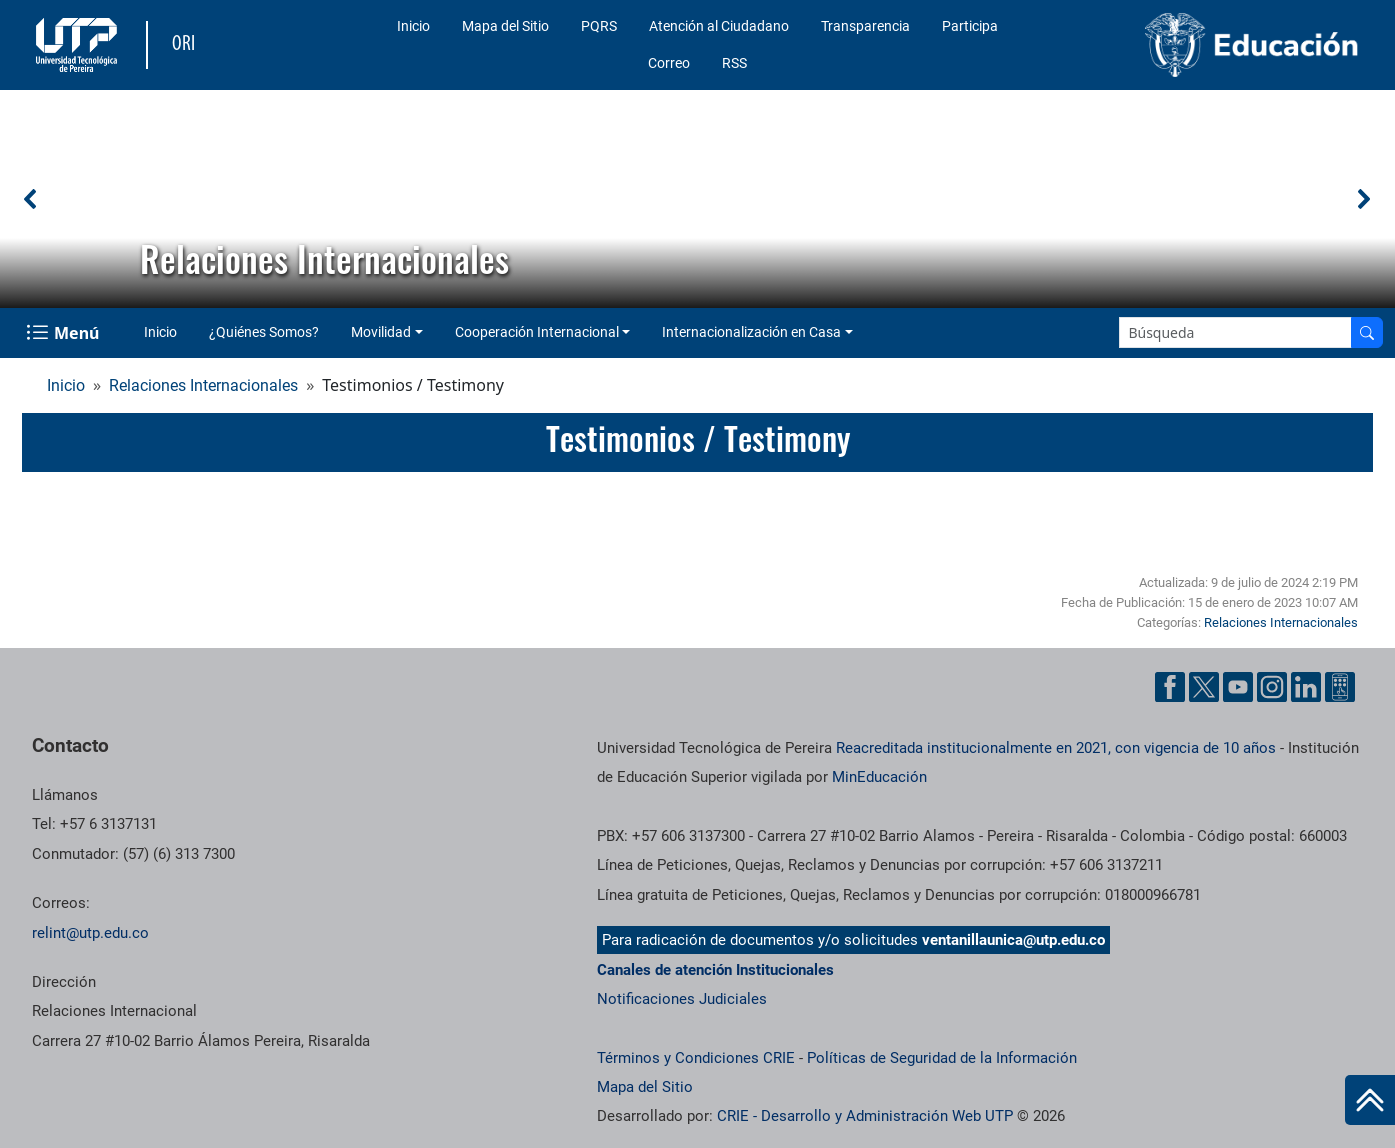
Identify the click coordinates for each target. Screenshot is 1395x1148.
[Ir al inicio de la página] (1370, 1100)
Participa (970, 26)
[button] (31, 199)
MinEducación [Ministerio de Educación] (879, 777)
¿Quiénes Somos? (264, 332)
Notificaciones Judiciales (682, 999)
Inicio (413, 26)
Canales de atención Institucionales (715, 970)
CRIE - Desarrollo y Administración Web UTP (865, 1116)
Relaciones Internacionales (203, 385)
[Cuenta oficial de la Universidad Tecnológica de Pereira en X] (1204, 687)
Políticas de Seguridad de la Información (942, 1058)
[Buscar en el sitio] (1367, 332)
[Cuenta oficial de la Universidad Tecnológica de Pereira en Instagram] (1272, 687)
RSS (734, 63)
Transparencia (865, 26)
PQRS (599, 26)
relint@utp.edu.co (90, 933)
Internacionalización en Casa (751, 332)
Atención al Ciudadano (719, 26)
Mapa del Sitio (505, 26)
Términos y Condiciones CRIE (696, 1058)
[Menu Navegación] (64, 333)
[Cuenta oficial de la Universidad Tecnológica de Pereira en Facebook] (1170, 687)
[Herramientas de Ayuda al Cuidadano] (1340, 687)
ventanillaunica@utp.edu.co (1013, 940)
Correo (669, 63)
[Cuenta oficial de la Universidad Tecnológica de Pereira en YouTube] (1238, 687)
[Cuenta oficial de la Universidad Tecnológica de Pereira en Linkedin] (1306, 687)
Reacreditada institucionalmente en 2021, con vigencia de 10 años (1056, 748)
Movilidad (381, 332)
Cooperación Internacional (537, 332)
